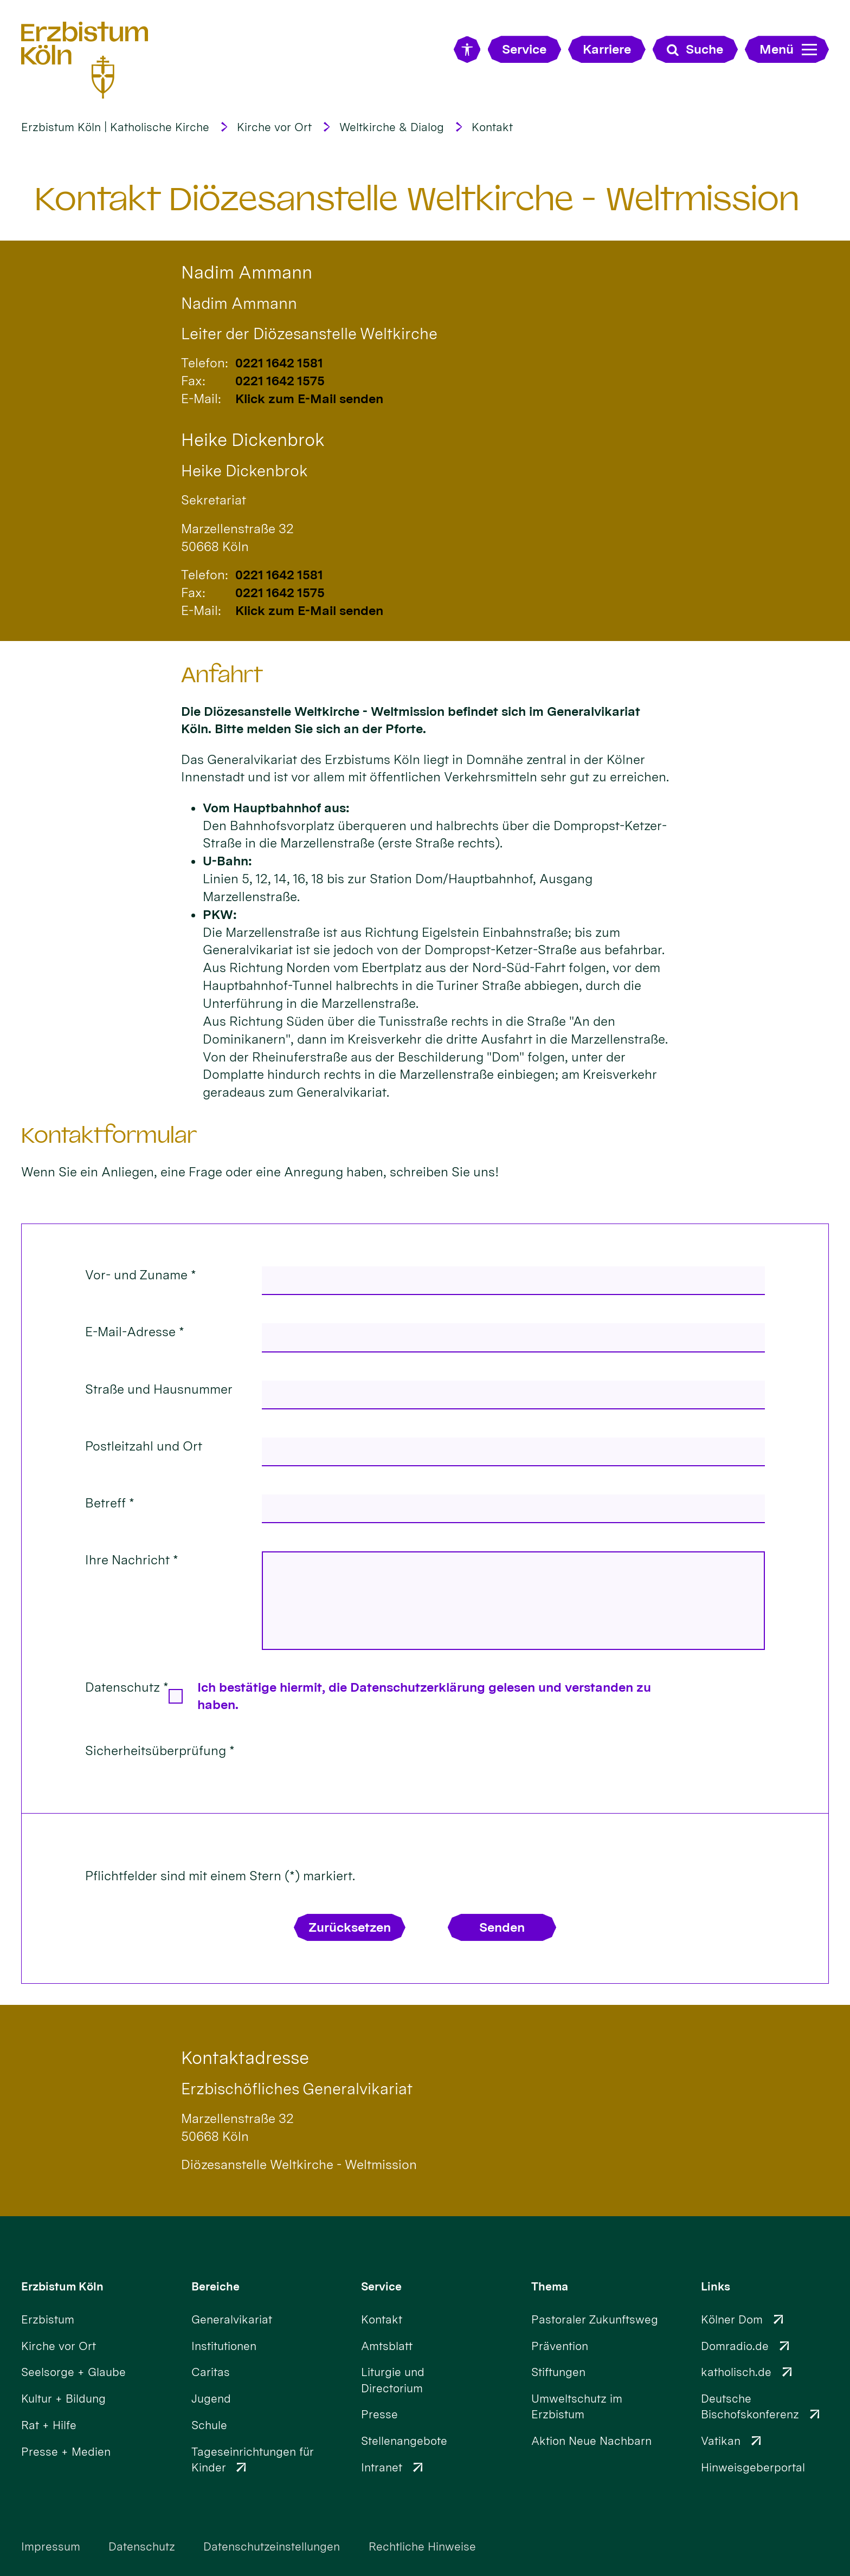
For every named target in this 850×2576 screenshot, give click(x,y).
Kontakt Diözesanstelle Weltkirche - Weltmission (417, 199)
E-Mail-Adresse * (134, 1331)
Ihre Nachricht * (131, 1560)
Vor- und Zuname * (140, 1275)
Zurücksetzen (349, 1927)
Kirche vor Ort (274, 127)
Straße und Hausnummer (159, 1389)
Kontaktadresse (245, 2057)
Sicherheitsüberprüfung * (160, 1750)
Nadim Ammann (246, 272)
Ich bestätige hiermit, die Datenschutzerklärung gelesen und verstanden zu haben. (424, 1696)
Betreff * (109, 1503)
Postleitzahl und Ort (143, 1446)
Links (715, 2286)
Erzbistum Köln (62, 2286)
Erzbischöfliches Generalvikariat (297, 2089)
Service (381, 2286)
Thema (549, 2286)
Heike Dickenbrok (253, 439)
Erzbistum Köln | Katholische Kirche (115, 127)
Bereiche (215, 2286)
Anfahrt (222, 674)
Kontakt (492, 127)
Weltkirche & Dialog (391, 127)
